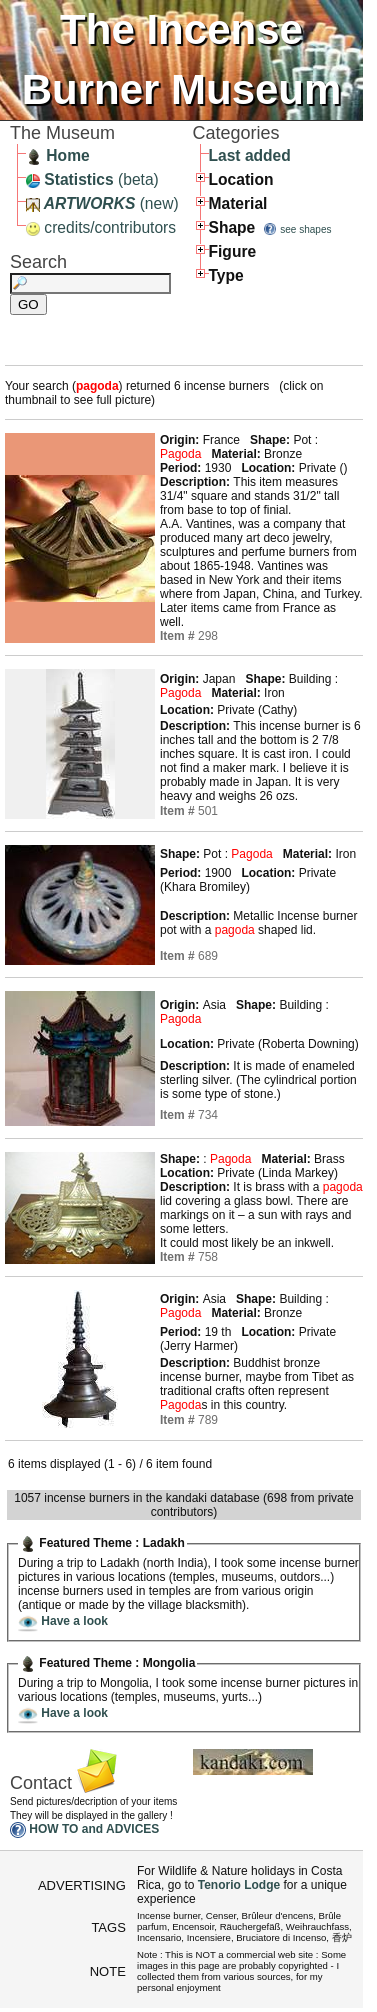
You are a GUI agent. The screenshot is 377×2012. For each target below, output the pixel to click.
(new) (102, 203)
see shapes (305, 229)
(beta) (92, 179)
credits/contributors (101, 227)
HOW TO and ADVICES (94, 1830)
